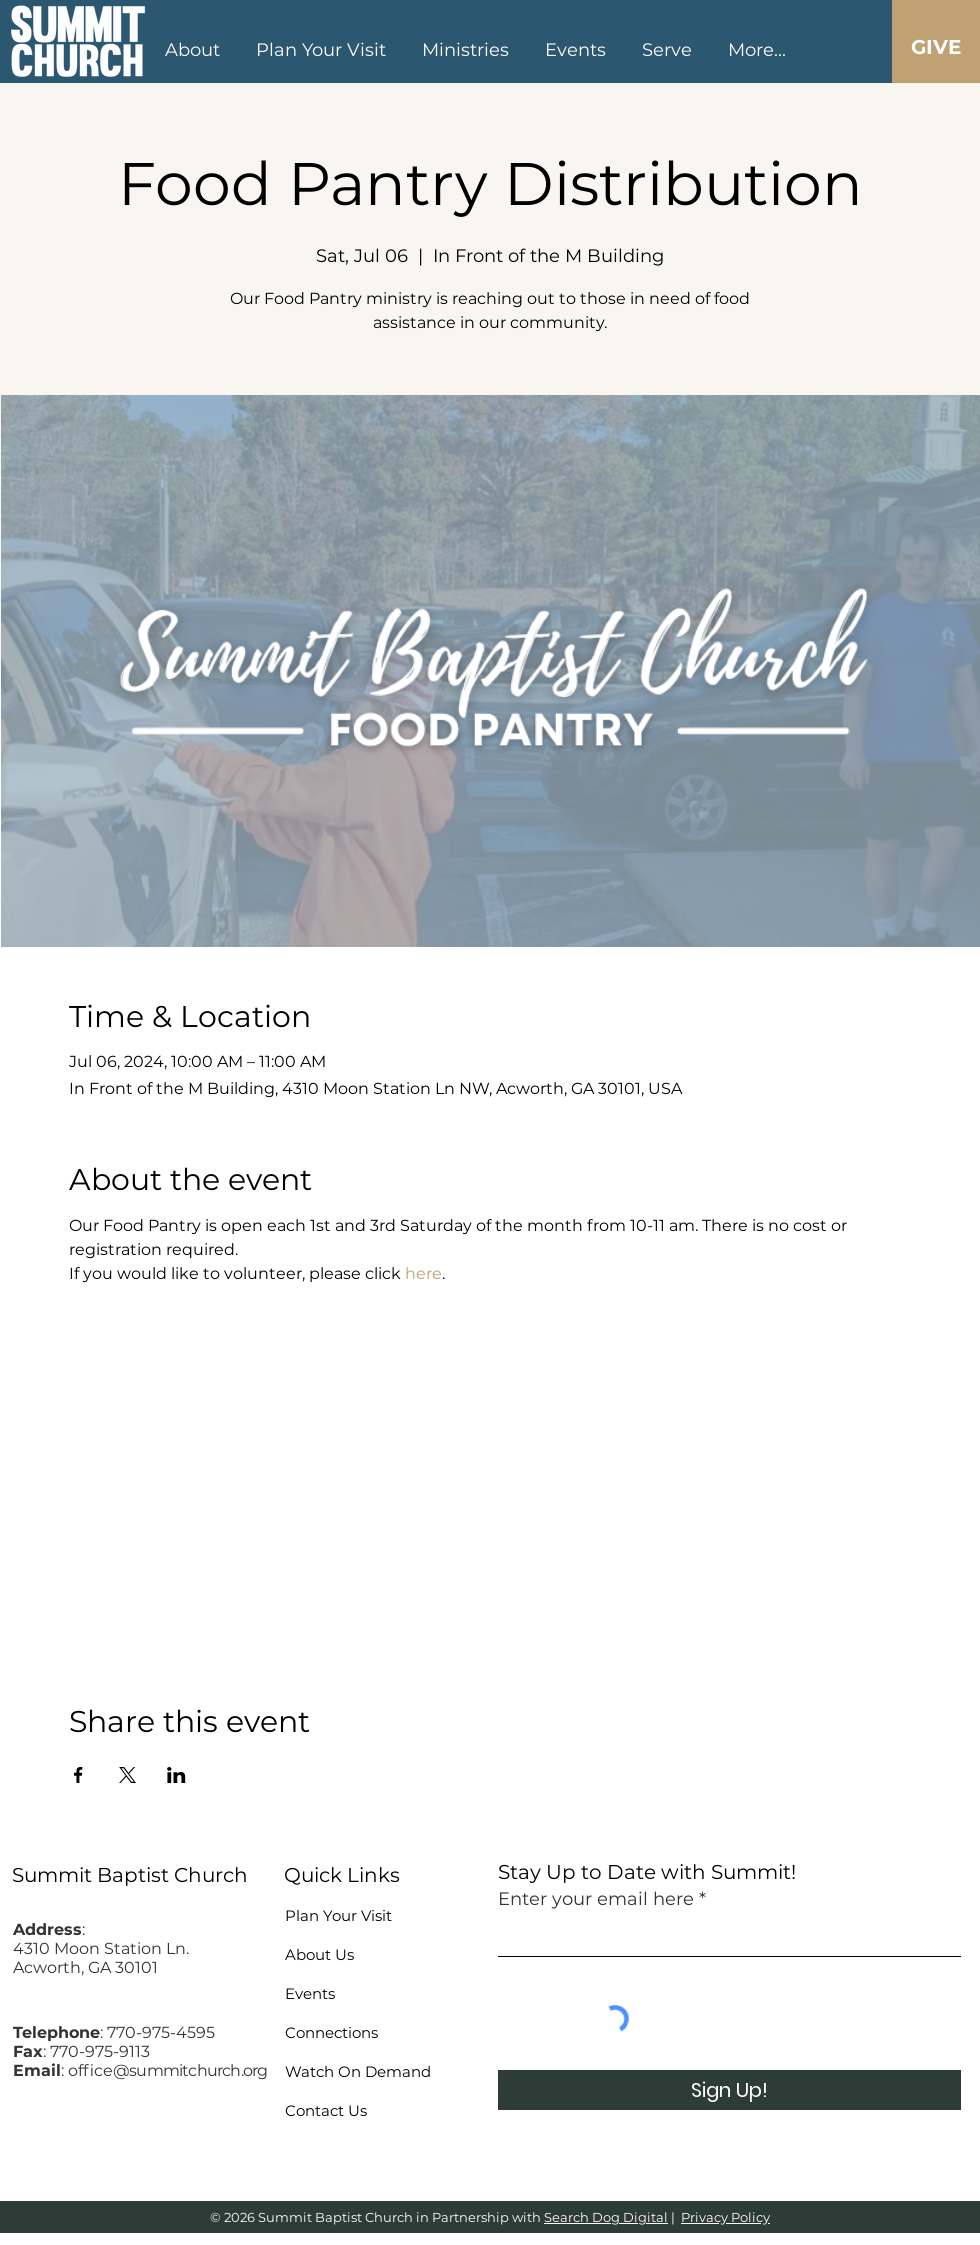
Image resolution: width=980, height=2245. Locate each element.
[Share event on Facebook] (78, 1775)
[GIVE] (935, 47)
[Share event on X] (127, 1775)
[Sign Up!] (729, 2090)
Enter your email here (596, 1899)
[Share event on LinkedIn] (176, 1775)
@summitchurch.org (190, 2070)
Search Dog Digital (606, 2217)
